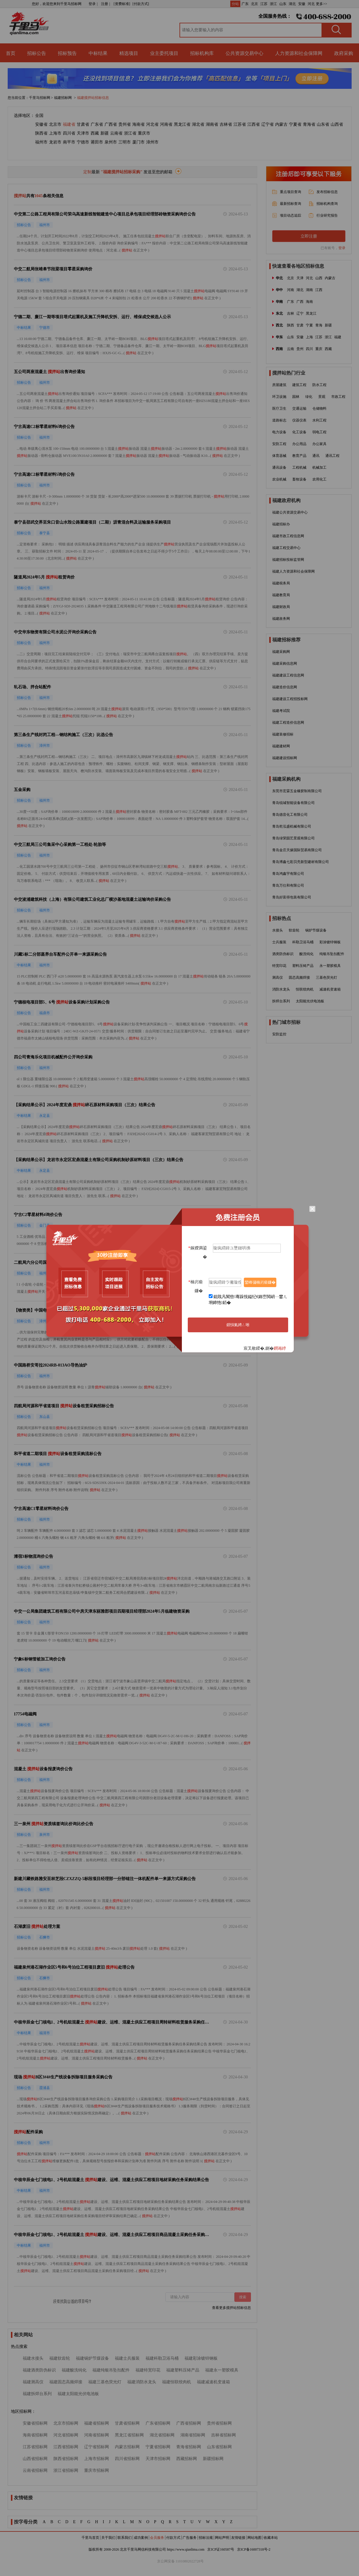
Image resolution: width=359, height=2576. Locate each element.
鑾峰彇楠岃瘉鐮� (260, 1282)
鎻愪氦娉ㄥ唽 (237, 1325)
